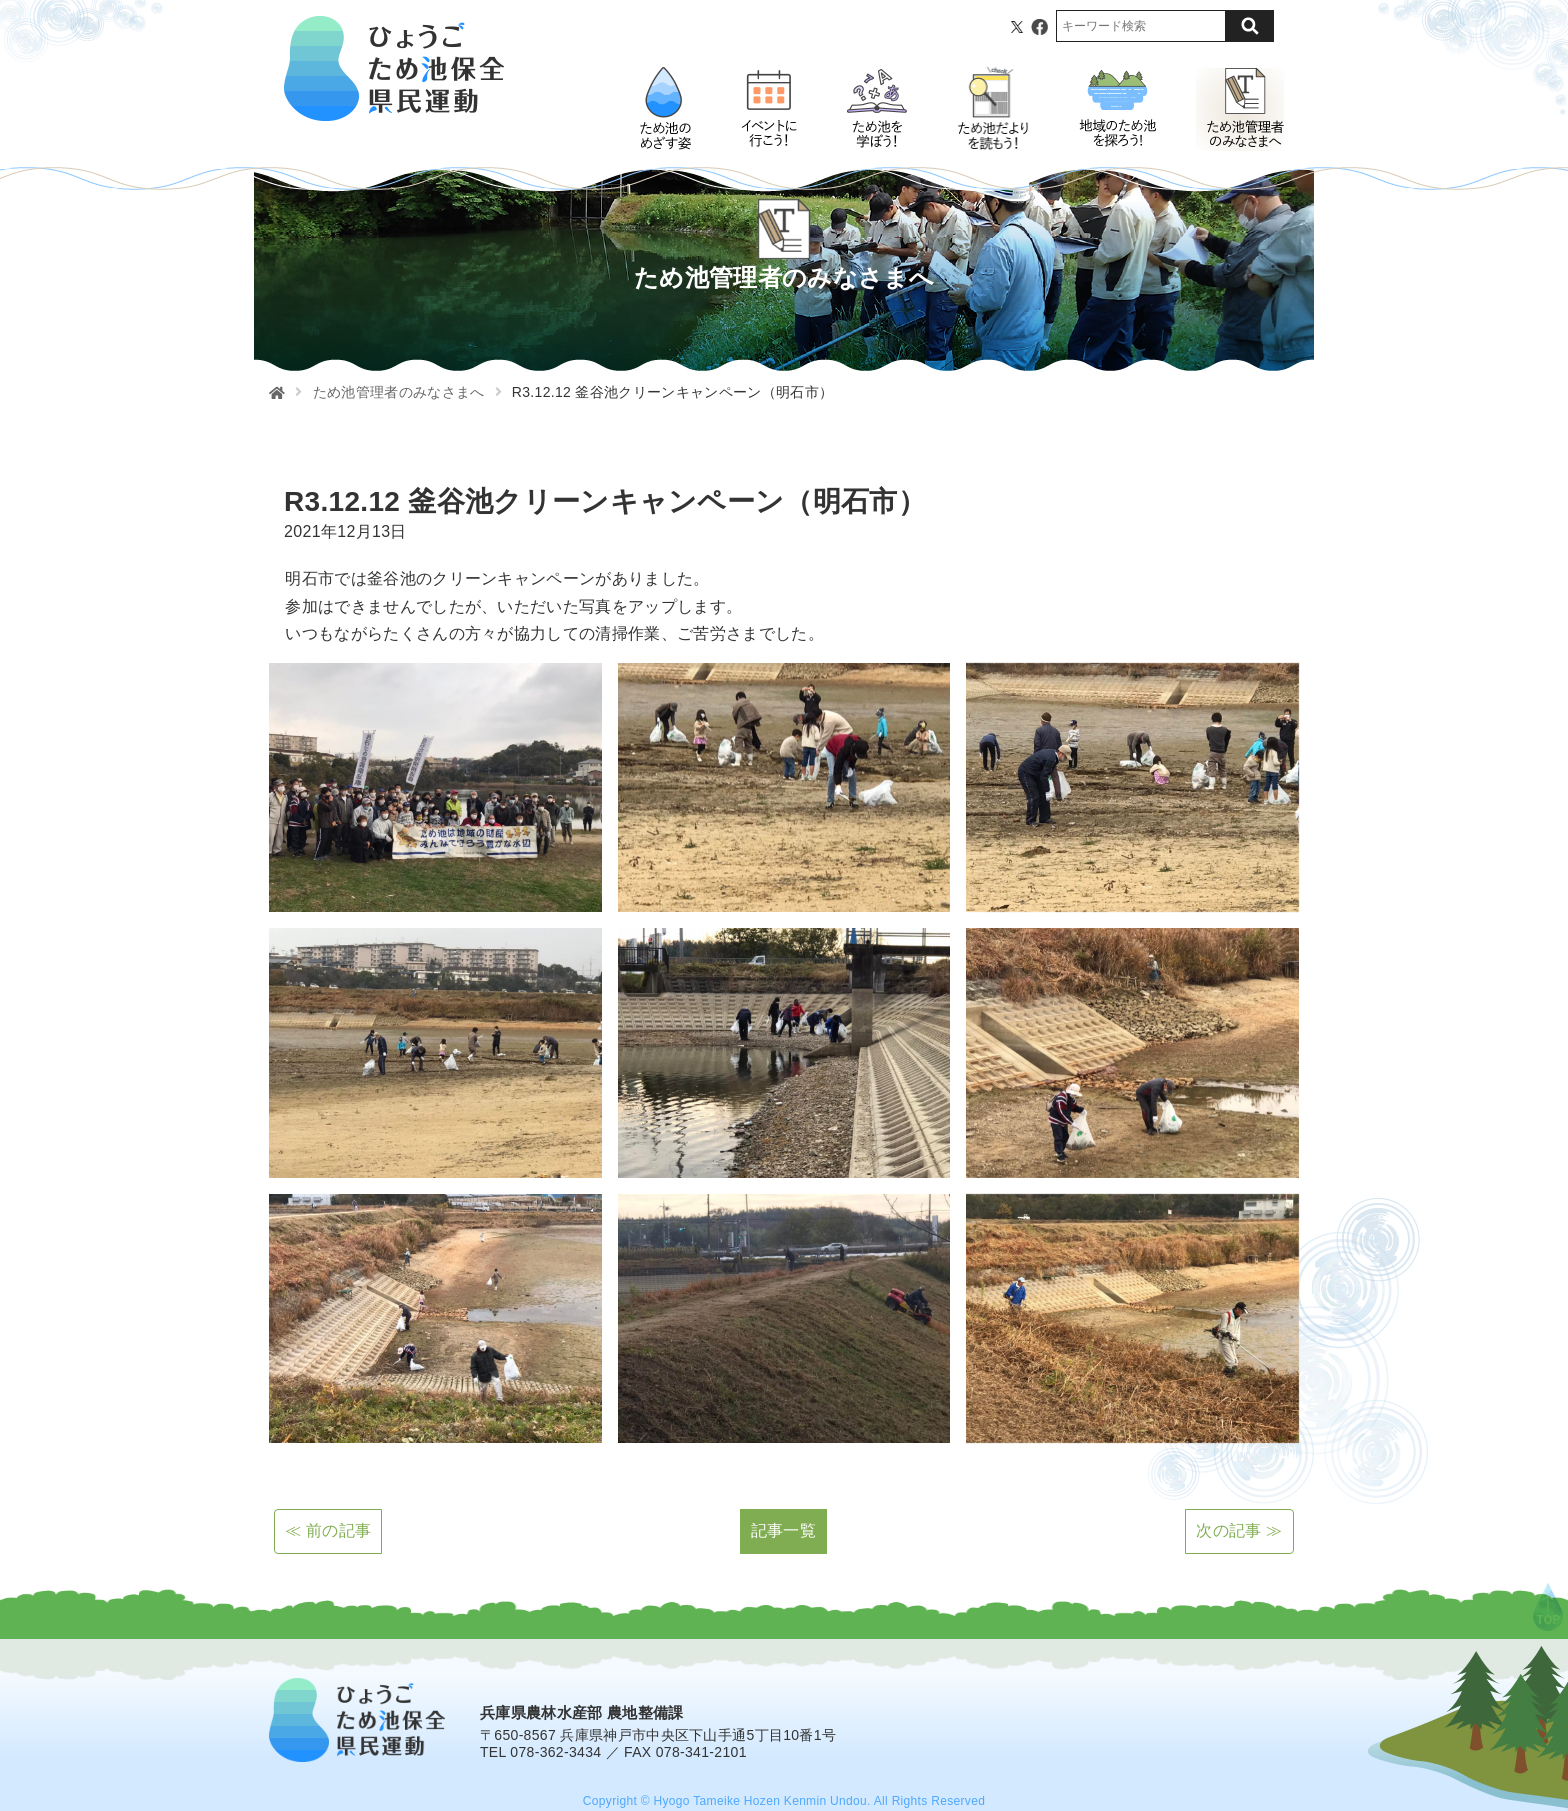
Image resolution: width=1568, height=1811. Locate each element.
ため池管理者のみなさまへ (399, 392)
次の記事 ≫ (1239, 1530)
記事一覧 (783, 1530)
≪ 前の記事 (328, 1530)
